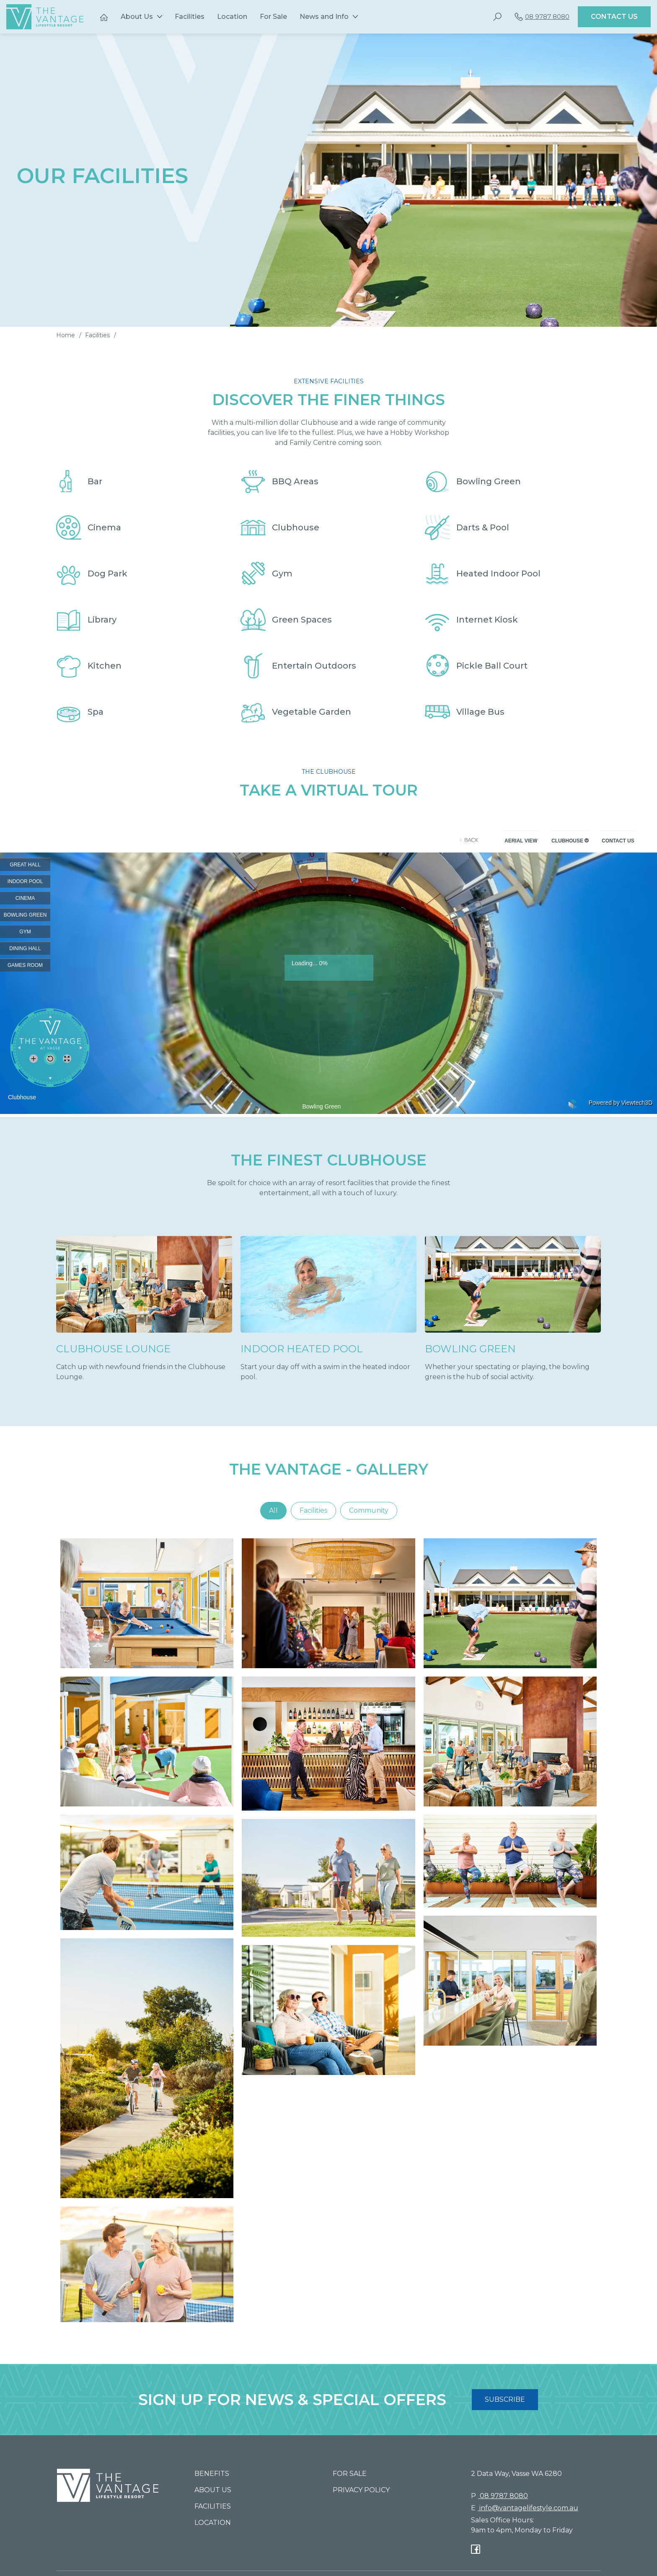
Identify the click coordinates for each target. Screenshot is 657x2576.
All (273, 1510)
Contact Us (614, 17)
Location (232, 17)
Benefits (211, 2474)
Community (368, 1510)
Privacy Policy (361, 2490)
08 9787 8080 (542, 17)
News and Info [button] (324, 17)
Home (65, 335)
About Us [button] (137, 17)
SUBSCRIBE (505, 2399)
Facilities (189, 17)
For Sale (273, 17)
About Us (212, 2490)
